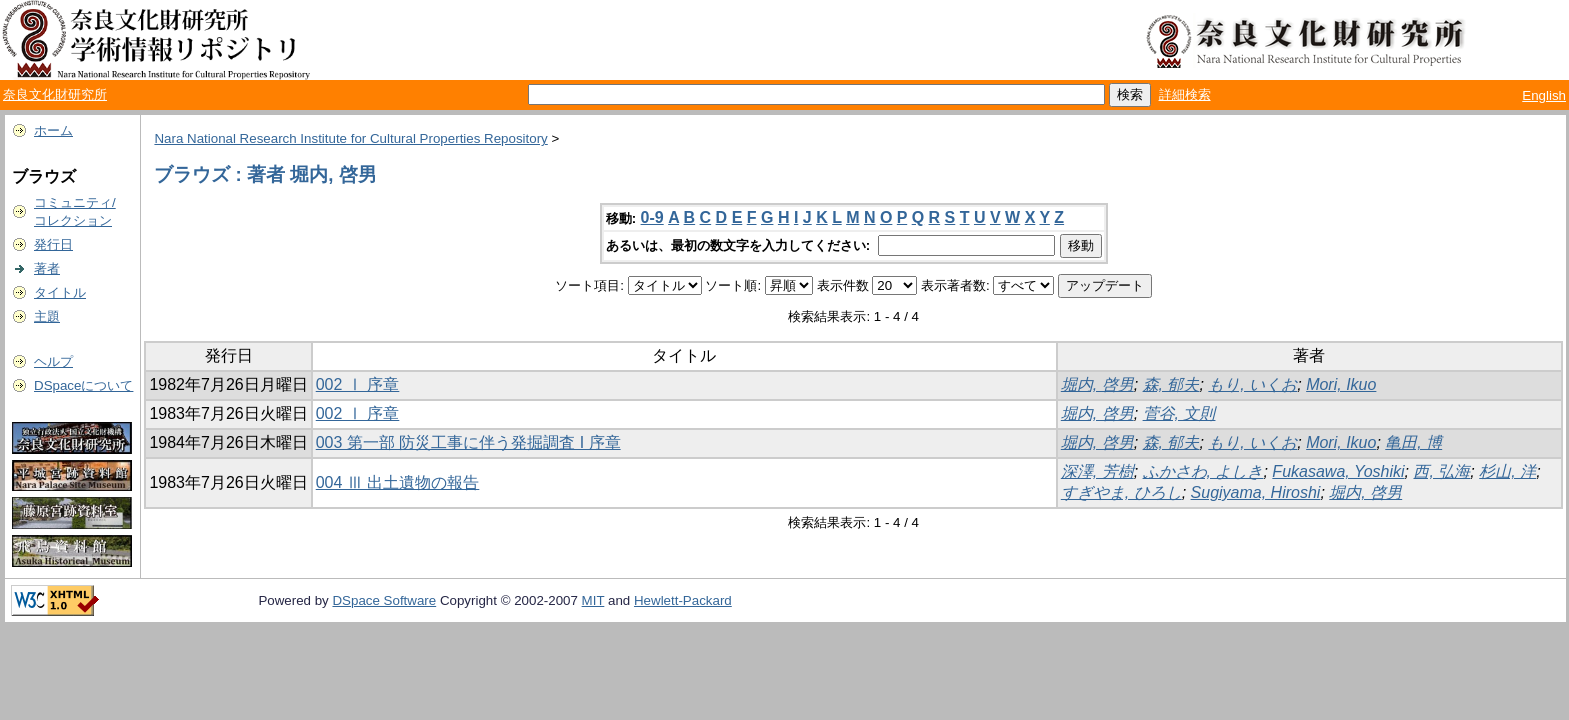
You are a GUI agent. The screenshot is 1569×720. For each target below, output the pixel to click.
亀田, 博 (1413, 442)
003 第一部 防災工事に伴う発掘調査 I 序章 (468, 442)
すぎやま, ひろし (1121, 492)
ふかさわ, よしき (1203, 471)
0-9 (652, 217)
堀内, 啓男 (1097, 384)
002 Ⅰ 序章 (358, 384)
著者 (47, 268)
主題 (47, 316)
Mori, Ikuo (1341, 384)
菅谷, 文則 (1179, 413)
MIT (593, 600)
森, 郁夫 (1171, 384)
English (1544, 95)
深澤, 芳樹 (1097, 471)
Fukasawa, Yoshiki (1338, 471)
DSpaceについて (83, 385)
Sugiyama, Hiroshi (1256, 492)
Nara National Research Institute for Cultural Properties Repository (350, 138)
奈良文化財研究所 (55, 94)
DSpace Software (384, 600)
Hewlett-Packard (683, 600)
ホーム (53, 130)
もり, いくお (1252, 384)
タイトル (60, 292)
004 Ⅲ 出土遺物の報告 (398, 482)
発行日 (53, 244)
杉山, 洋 (1507, 471)
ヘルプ (53, 361)
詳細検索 (1185, 94)
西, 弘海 (1441, 471)
